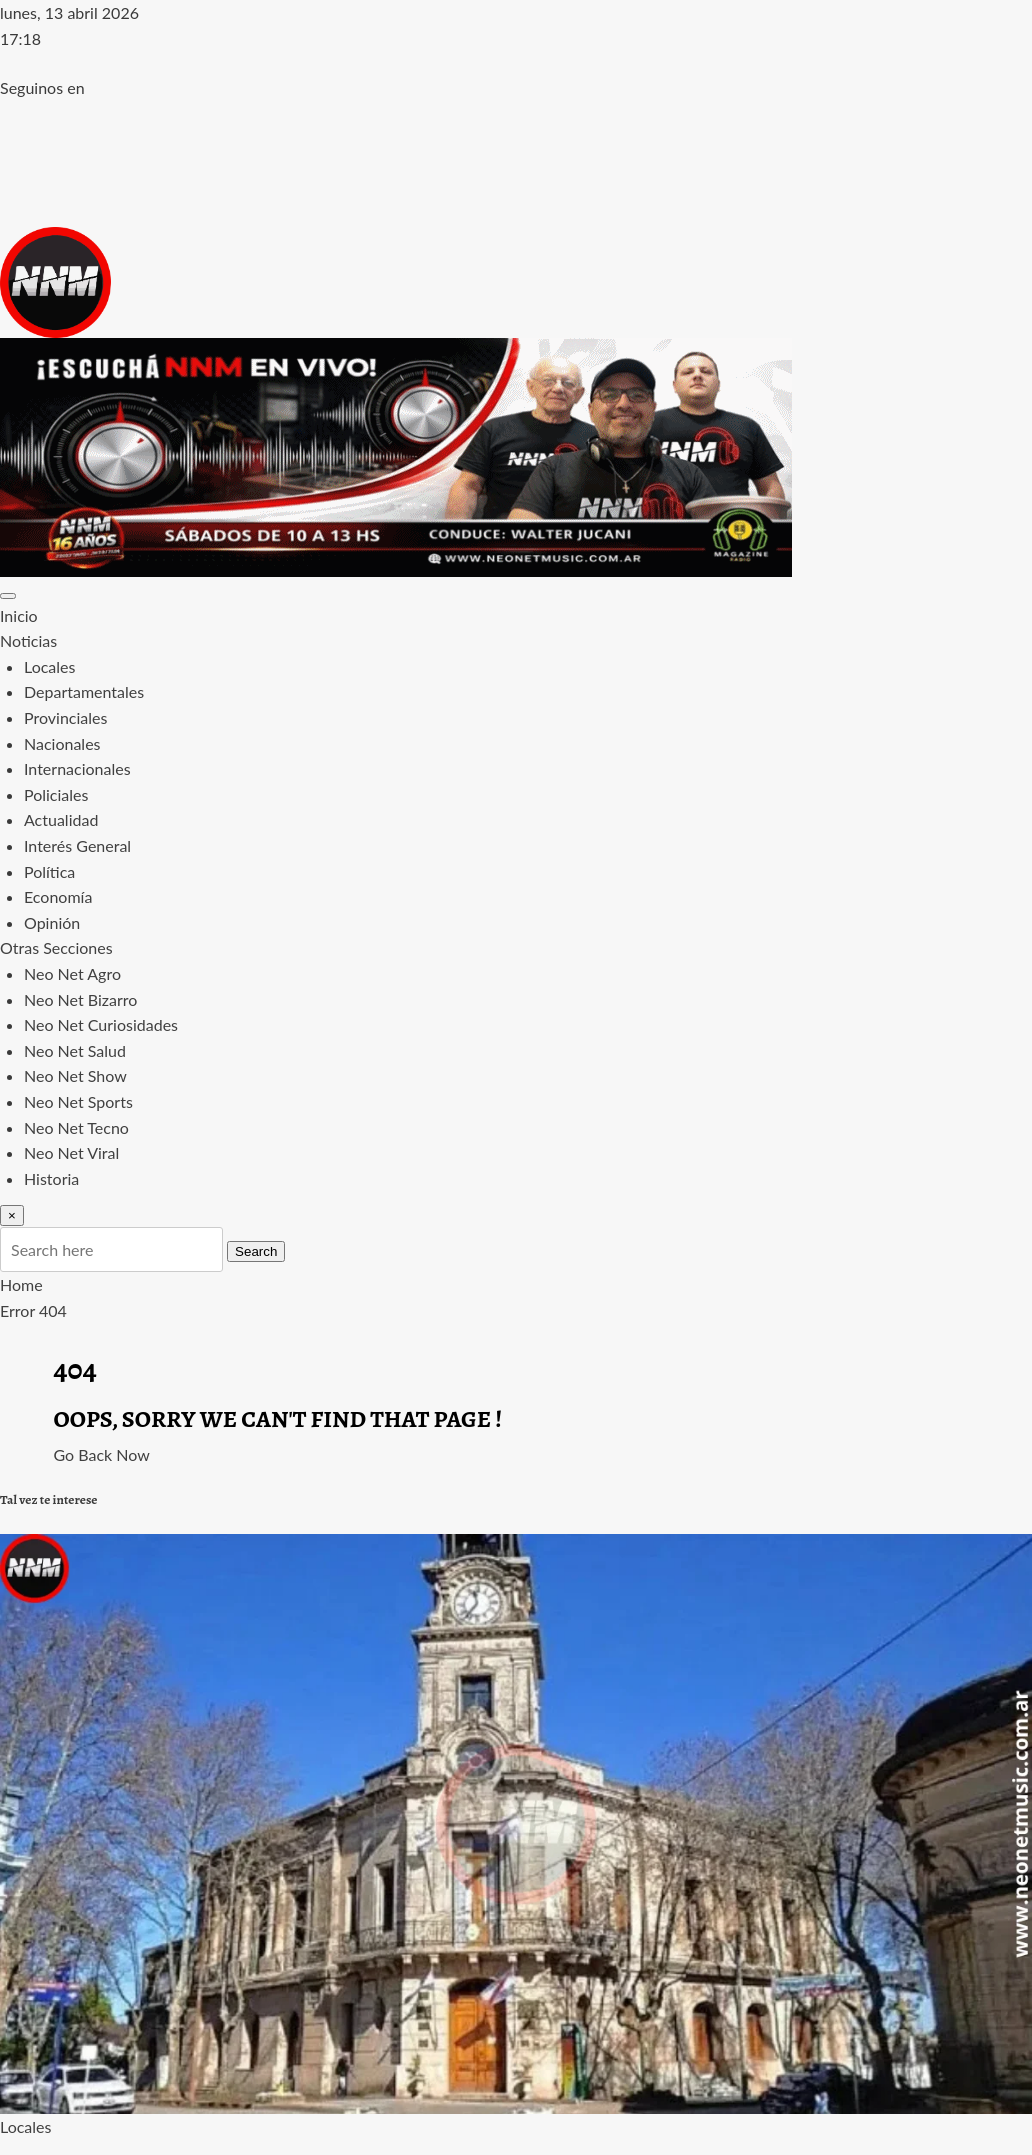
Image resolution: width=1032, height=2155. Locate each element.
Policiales (56, 794)
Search (256, 1251)
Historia (51, 1178)
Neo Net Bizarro (80, 999)
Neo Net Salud (75, 1050)
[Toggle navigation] (8, 596)
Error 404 (33, 1310)
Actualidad (61, 819)
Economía (58, 896)
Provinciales (65, 717)
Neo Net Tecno (76, 1127)
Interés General (77, 845)
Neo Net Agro (72, 973)
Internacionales (77, 768)
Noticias (28, 640)
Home (21, 1284)
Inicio (19, 615)
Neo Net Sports (78, 1101)
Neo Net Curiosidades (101, 1024)
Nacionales (62, 743)
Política (49, 871)
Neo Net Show (75, 1075)
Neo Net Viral (71, 1152)
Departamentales (84, 691)
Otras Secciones (56, 947)
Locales (49, 666)
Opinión (52, 922)
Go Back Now (102, 1454)
